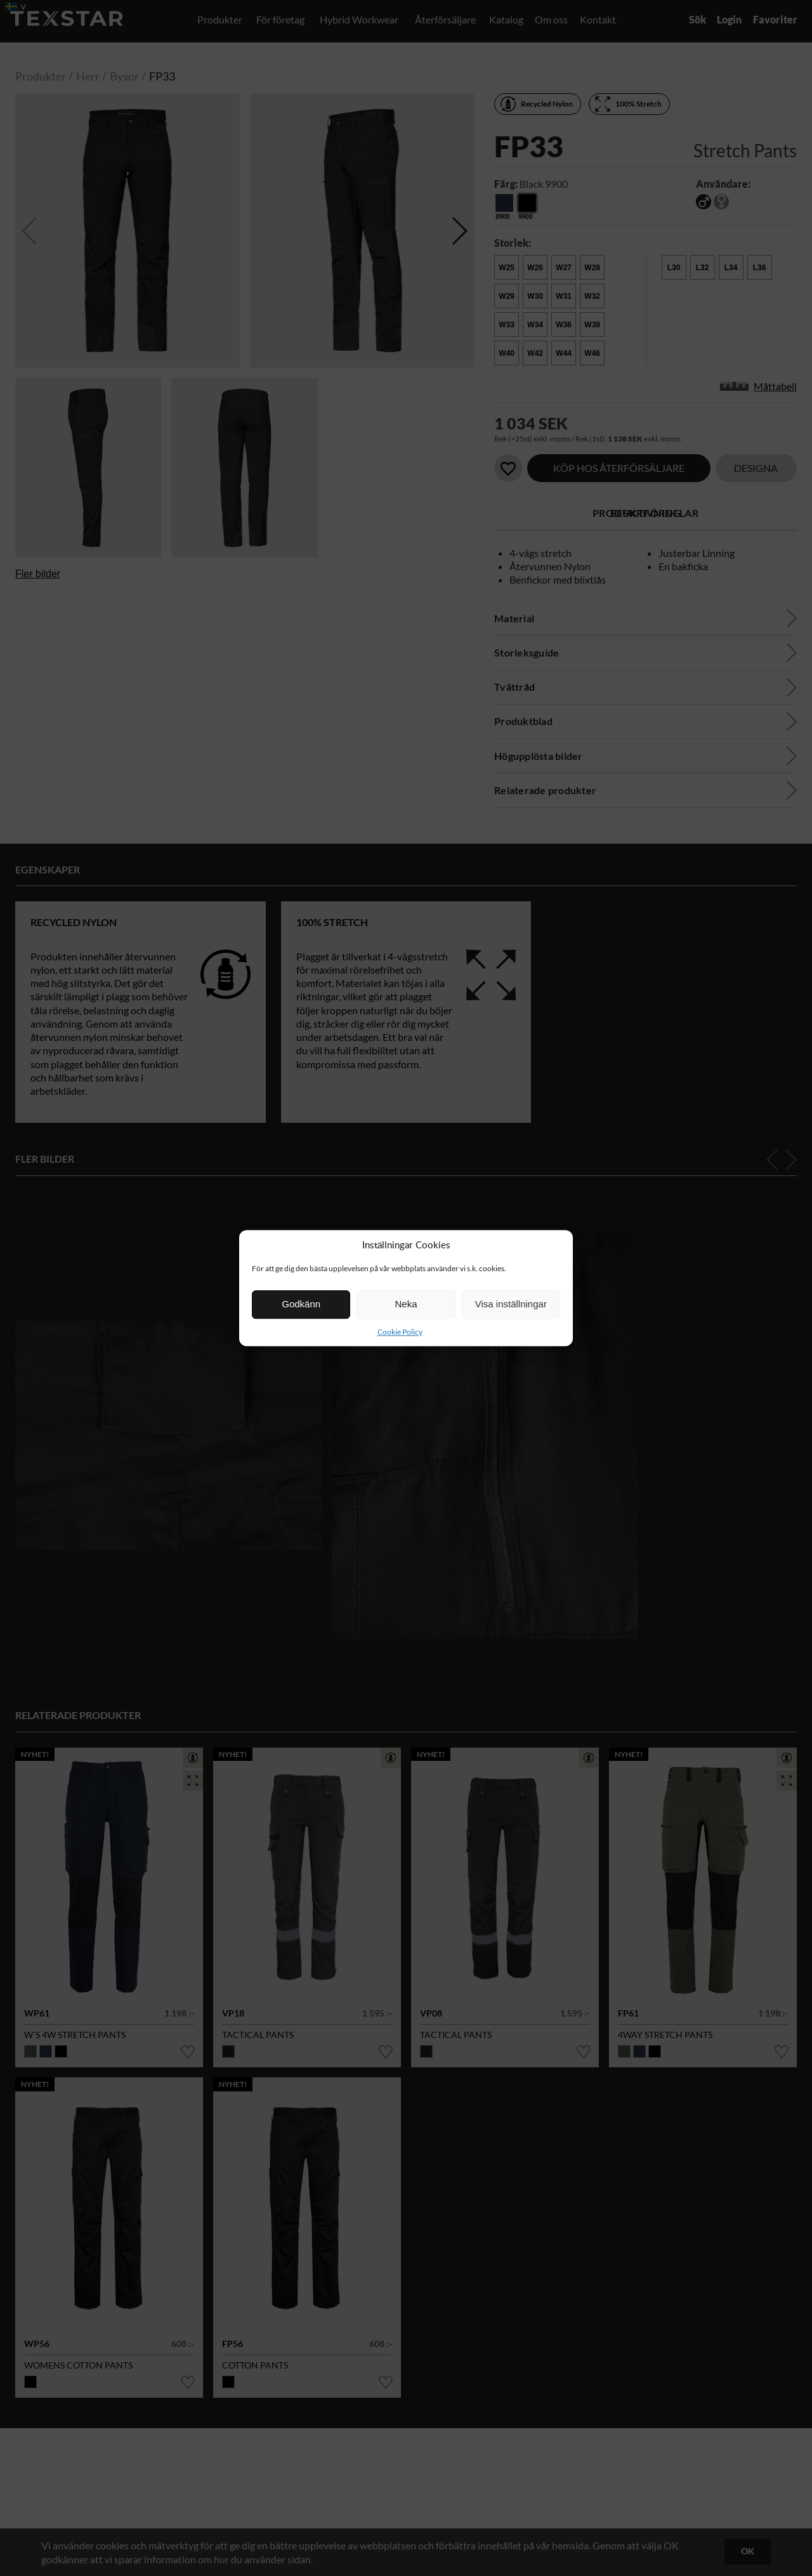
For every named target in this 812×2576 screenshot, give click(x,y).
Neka (406, 1303)
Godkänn (301, 1303)
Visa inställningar (511, 1303)
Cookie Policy (399, 1332)
